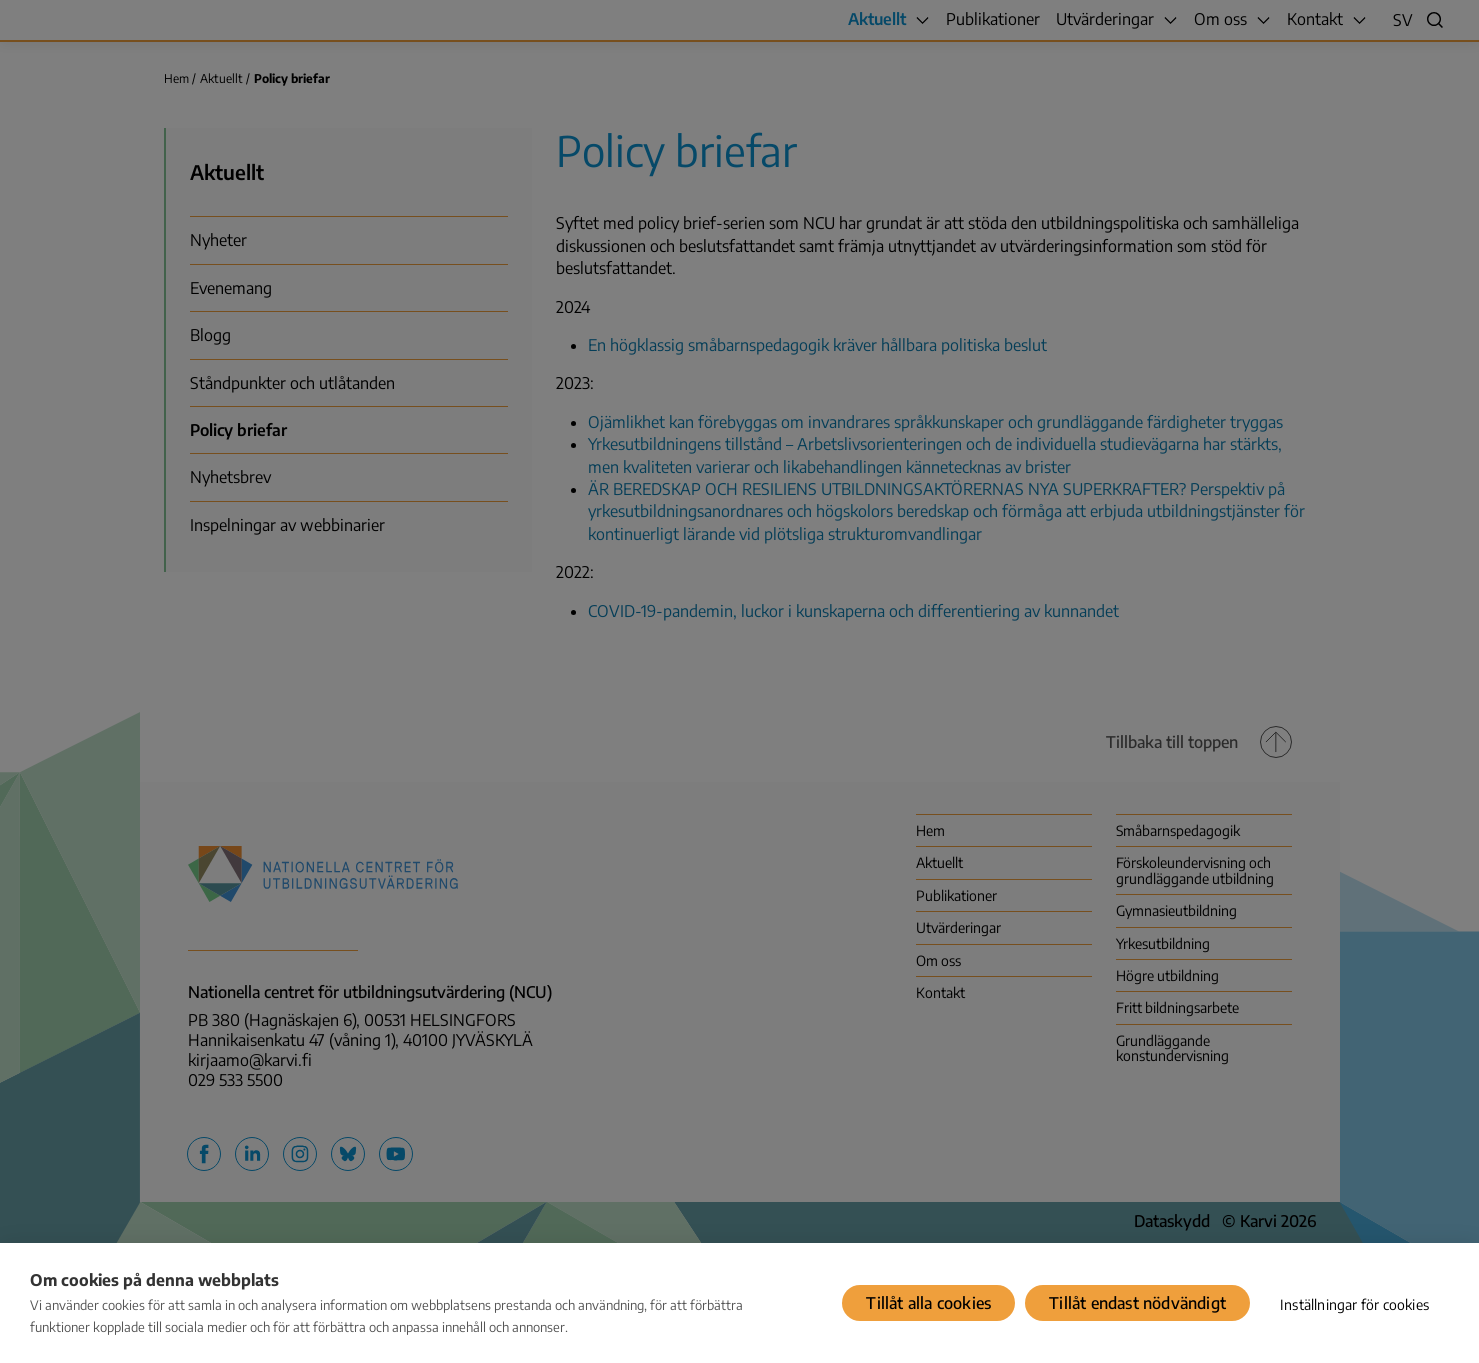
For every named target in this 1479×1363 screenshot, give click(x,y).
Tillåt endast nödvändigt (1137, 1303)
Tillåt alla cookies (928, 1303)
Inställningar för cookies (1354, 1304)
